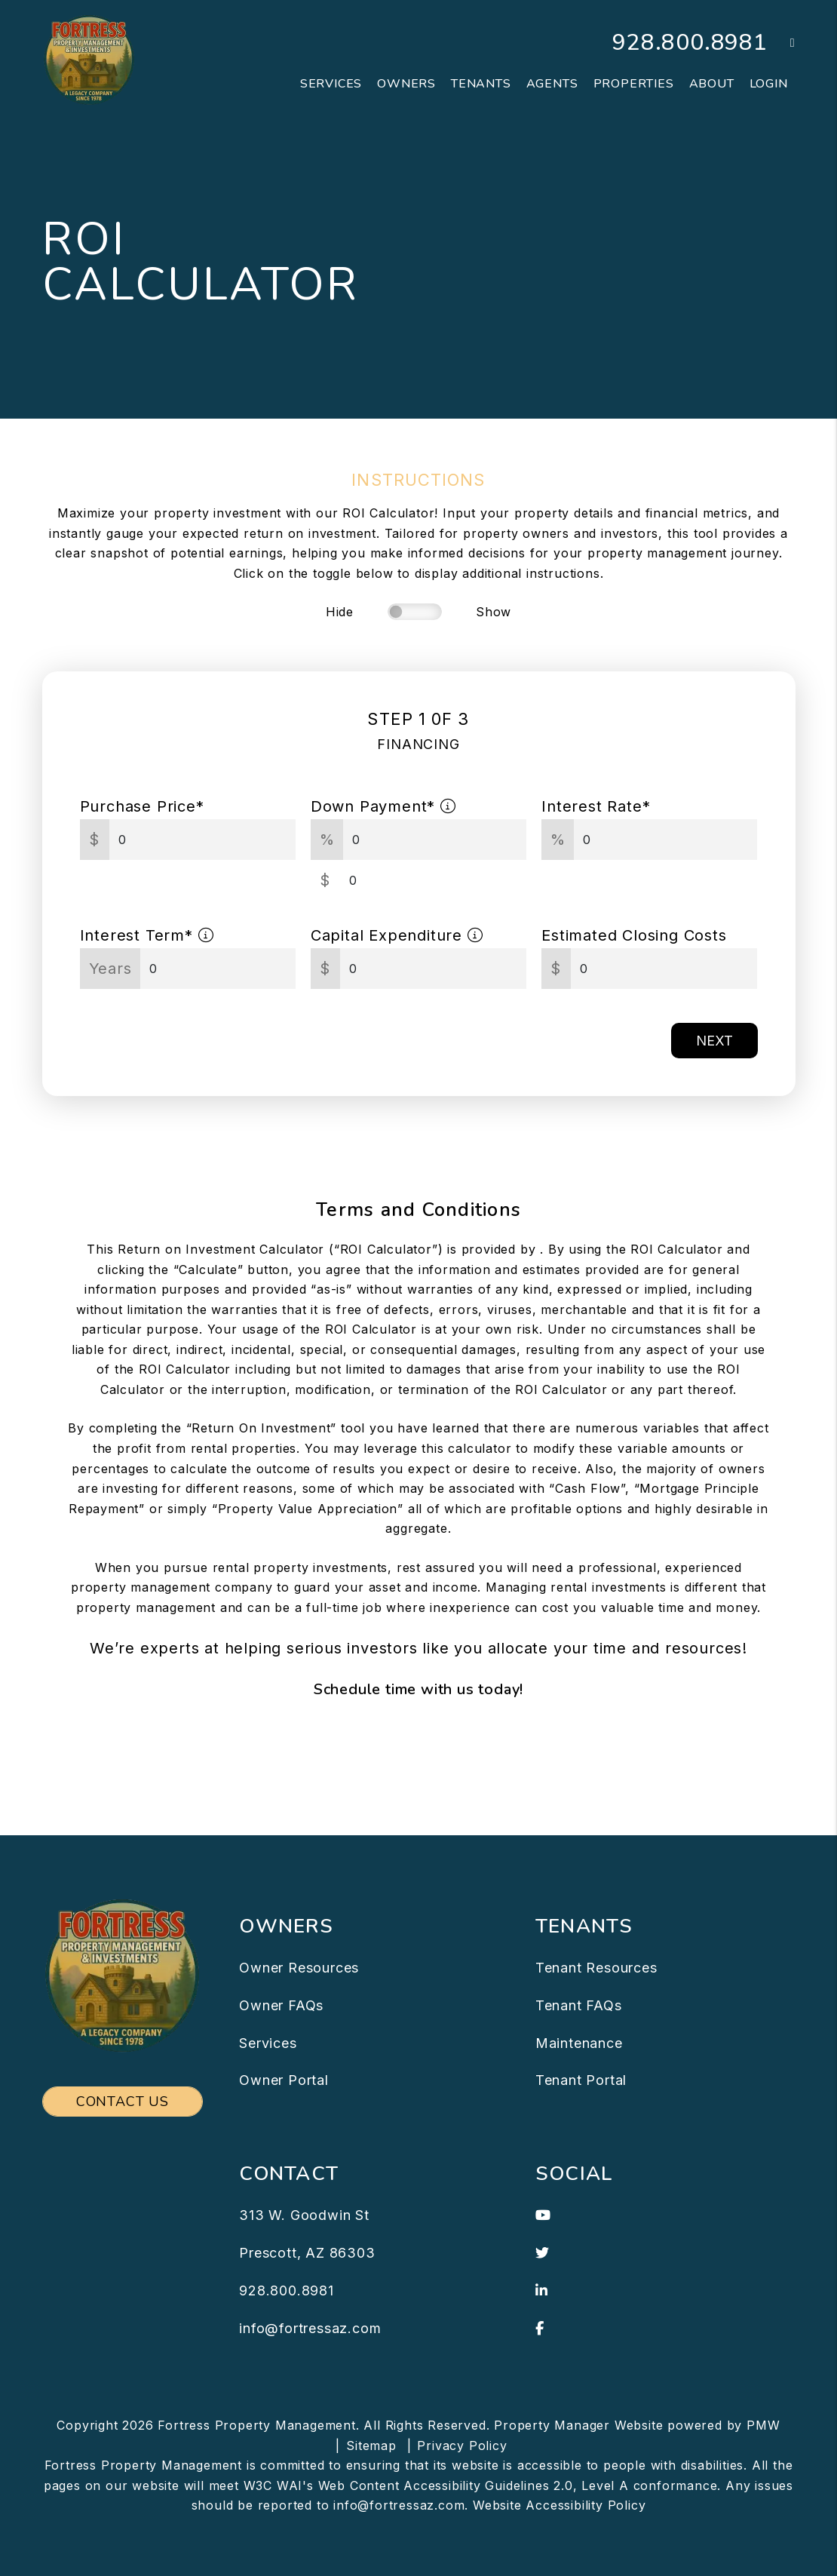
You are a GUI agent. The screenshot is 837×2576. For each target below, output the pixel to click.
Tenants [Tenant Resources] (481, 83)
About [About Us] (711, 83)
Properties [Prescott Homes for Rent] (633, 83)
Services (267, 2043)
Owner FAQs (281, 2005)
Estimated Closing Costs (633, 935)
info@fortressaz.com (310, 2328)
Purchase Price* (142, 806)
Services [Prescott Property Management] (331, 83)
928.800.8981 (690, 42)
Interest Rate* (595, 806)
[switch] (415, 611)
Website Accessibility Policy (559, 2505)
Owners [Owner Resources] (406, 83)
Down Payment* (383, 806)
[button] (782, 43)
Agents (552, 83)
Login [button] (769, 83)
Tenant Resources (596, 1968)
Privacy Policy (462, 2445)
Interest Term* (147, 935)
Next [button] (714, 1041)
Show (493, 611)
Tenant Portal (581, 2080)
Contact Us (122, 2101)
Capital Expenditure (397, 935)
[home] (89, 59)
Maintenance (579, 2043)
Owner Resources (299, 1968)
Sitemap (371, 2445)
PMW (763, 2425)
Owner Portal (284, 2080)
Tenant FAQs (578, 2005)
